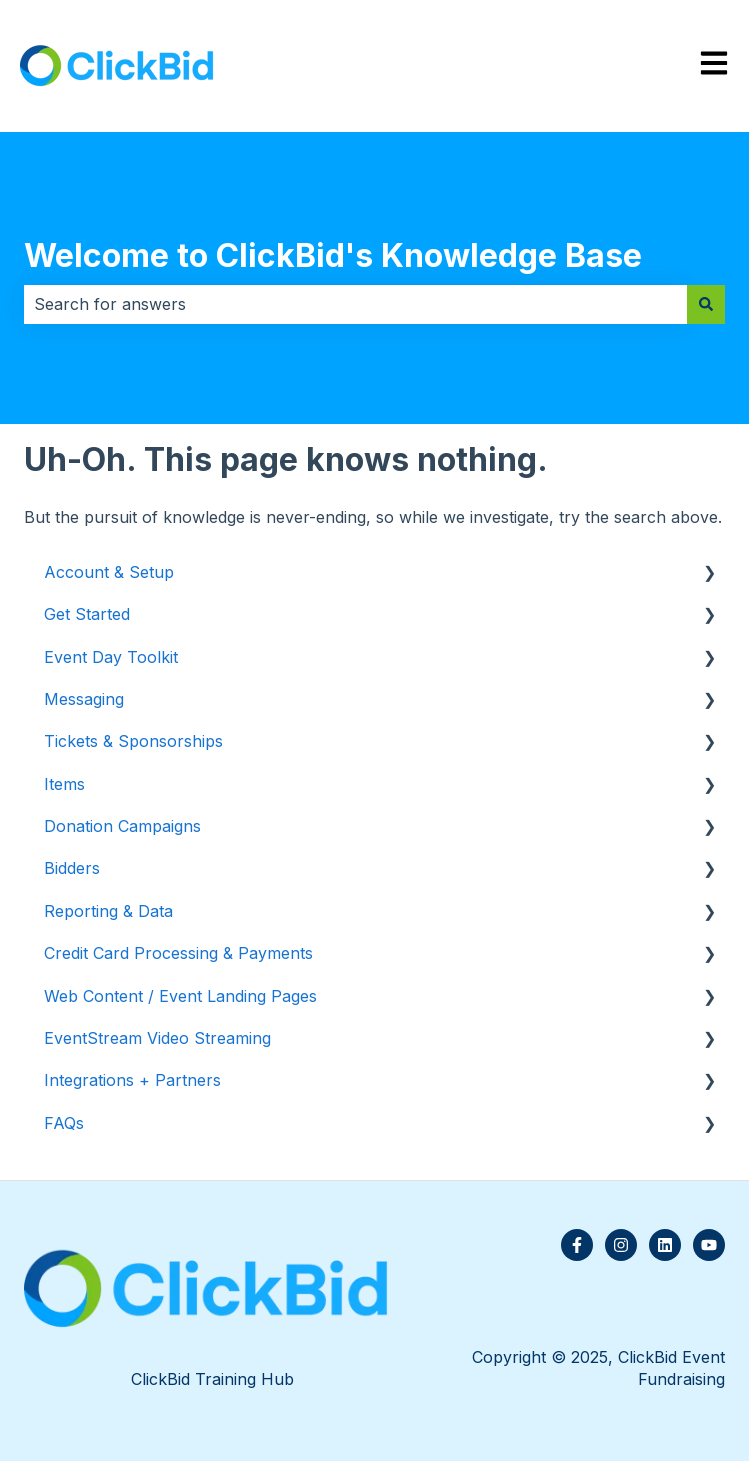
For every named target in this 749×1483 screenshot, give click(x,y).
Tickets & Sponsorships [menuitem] (133, 741)
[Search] (706, 304)
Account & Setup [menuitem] (109, 572)
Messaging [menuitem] (84, 699)
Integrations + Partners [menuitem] (132, 1080)
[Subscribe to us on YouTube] (709, 1245)
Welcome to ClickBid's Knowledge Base (333, 255)
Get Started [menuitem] (87, 614)
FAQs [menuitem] (64, 1123)
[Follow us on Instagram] (621, 1245)
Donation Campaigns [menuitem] (122, 826)
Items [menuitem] (64, 784)
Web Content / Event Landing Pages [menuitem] (180, 996)
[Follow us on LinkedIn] (665, 1245)
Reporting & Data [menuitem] (108, 911)
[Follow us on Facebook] (577, 1245)
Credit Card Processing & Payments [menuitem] (178, 953)
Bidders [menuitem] (72, 868)
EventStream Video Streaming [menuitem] (157, 1038)
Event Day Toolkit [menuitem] (111, 657)
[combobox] (355, 304)
